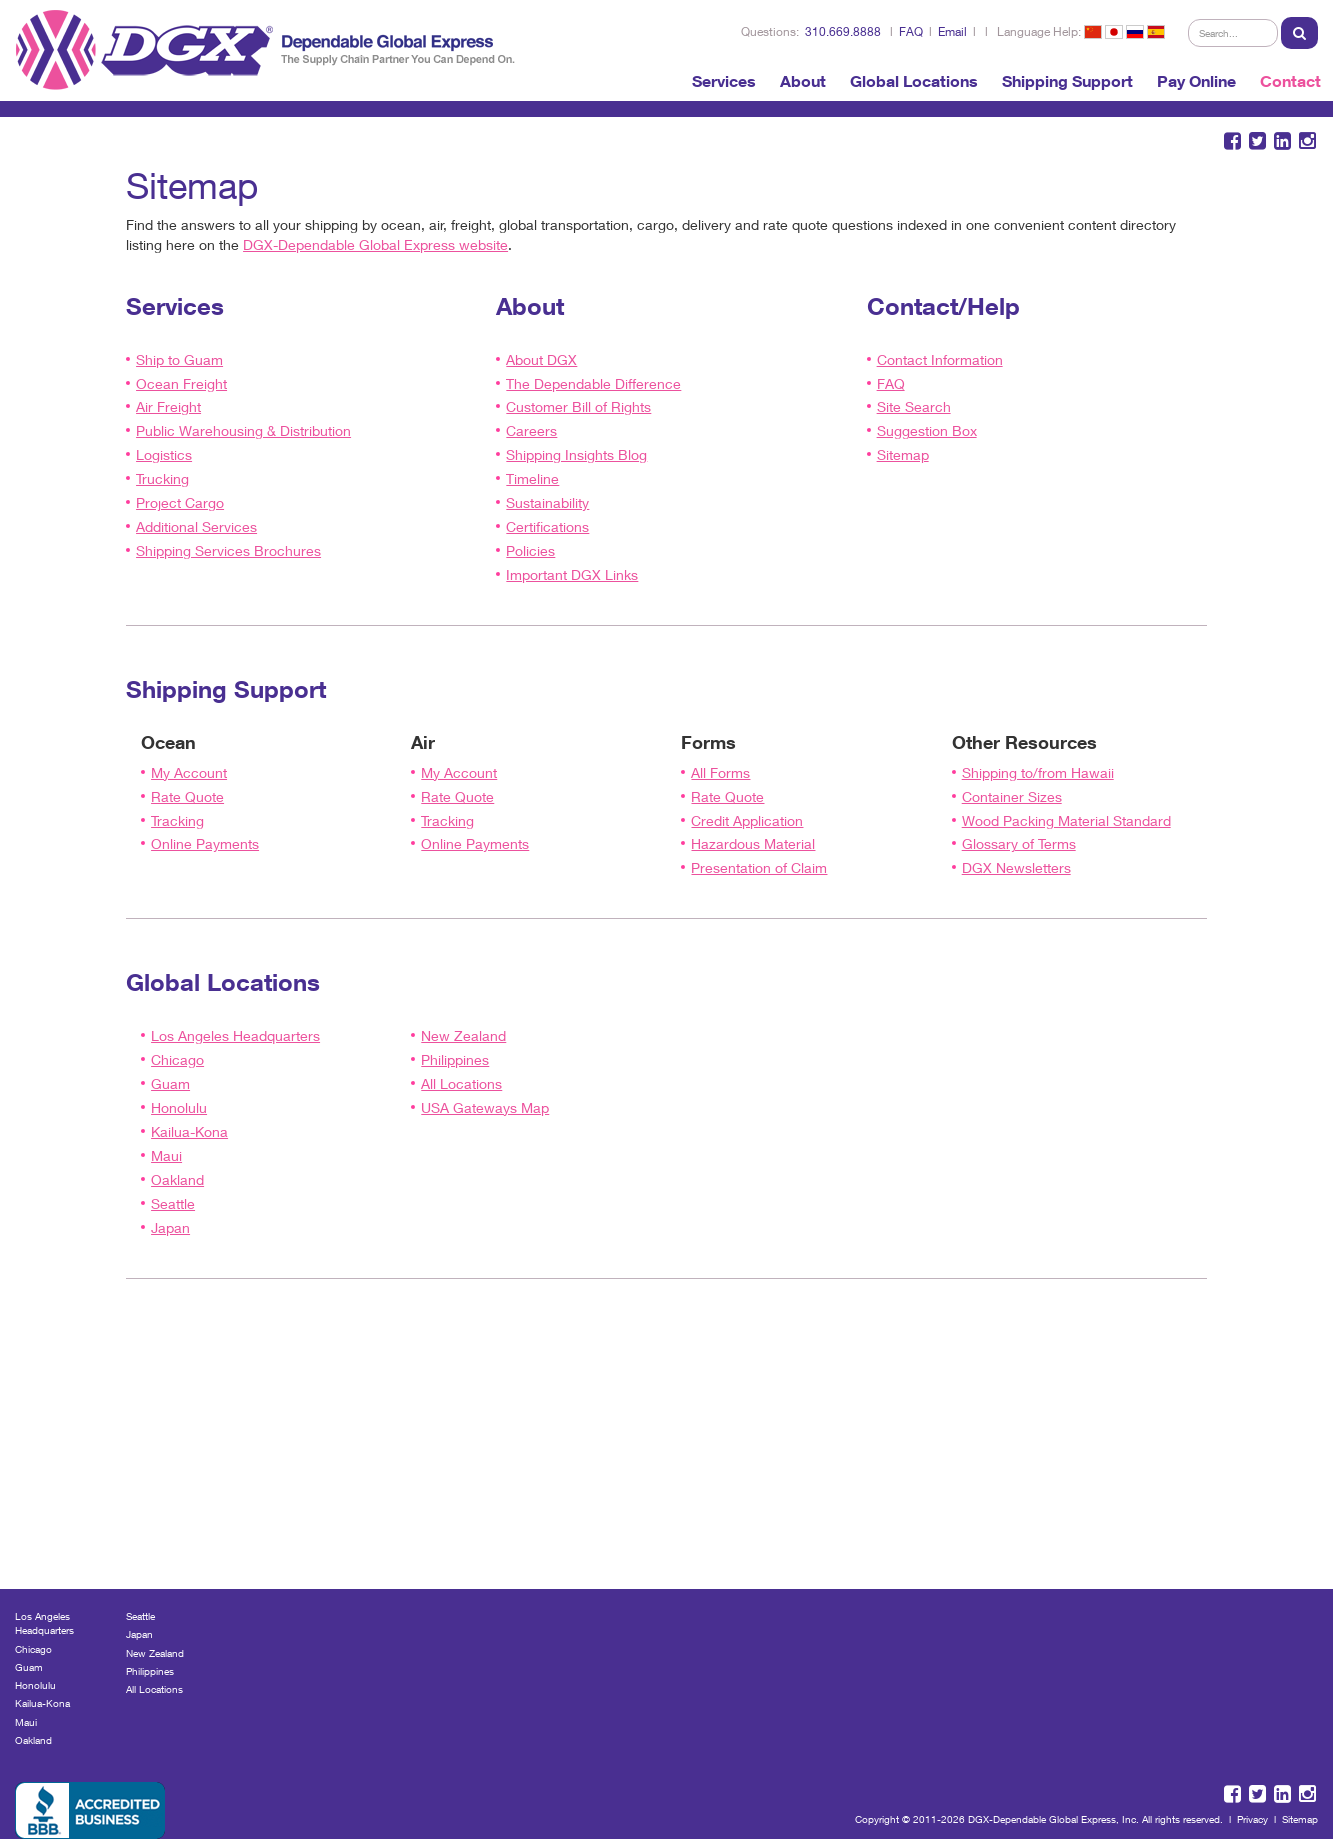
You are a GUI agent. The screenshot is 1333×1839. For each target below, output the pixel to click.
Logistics (164, 454)
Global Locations (914, 81)
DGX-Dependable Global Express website (375, 244)
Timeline (532, 478)
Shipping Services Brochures (228, 550)
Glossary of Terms (1019, 843)
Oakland (177, 1179)
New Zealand (463, 1035)
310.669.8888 (843, 31)
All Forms (720, 772)
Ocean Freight (181, 383)
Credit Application (747, 820)
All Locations (461, 1083)
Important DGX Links (572, 574)
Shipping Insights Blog (576, 454)
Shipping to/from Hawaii (1038, 772)
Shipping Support (1067, 81)
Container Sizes (1012, 796)
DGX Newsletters (1016, 867)
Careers (531, 430)
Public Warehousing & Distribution (243, 430)
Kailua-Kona (189, 1131)
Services (724, 81)
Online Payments (205, 843)
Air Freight (168, 406)
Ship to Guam (179, 359)
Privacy (1252, 1819)
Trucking (162, 478)
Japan (170, 1227)
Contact (1290, 81)
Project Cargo (180, 502)
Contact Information (940, 359)
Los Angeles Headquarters (235, 1035)
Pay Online (1196, 81)
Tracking (177, 820)
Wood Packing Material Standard (1066, 820)
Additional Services (196, 526)
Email (952, 31)
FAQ (911, 31)
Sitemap (903, 454)
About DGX (541, 359)
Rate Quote (187, 796)
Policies (530, 550)
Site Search (914, 406)
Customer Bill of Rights (578, 406)
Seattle (173, 1203)
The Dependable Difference (593, 383)
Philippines (455, 1059)
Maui (166, 1155)
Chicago (177, 1059)
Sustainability (547, 502)
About (803, 81)
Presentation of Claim (759, 867)
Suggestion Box (927, 430)
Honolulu (179, 1107)
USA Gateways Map (485, 1107)
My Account (189, 772)
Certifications (547, 526)
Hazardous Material (753, 843)
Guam (170, 1083)
